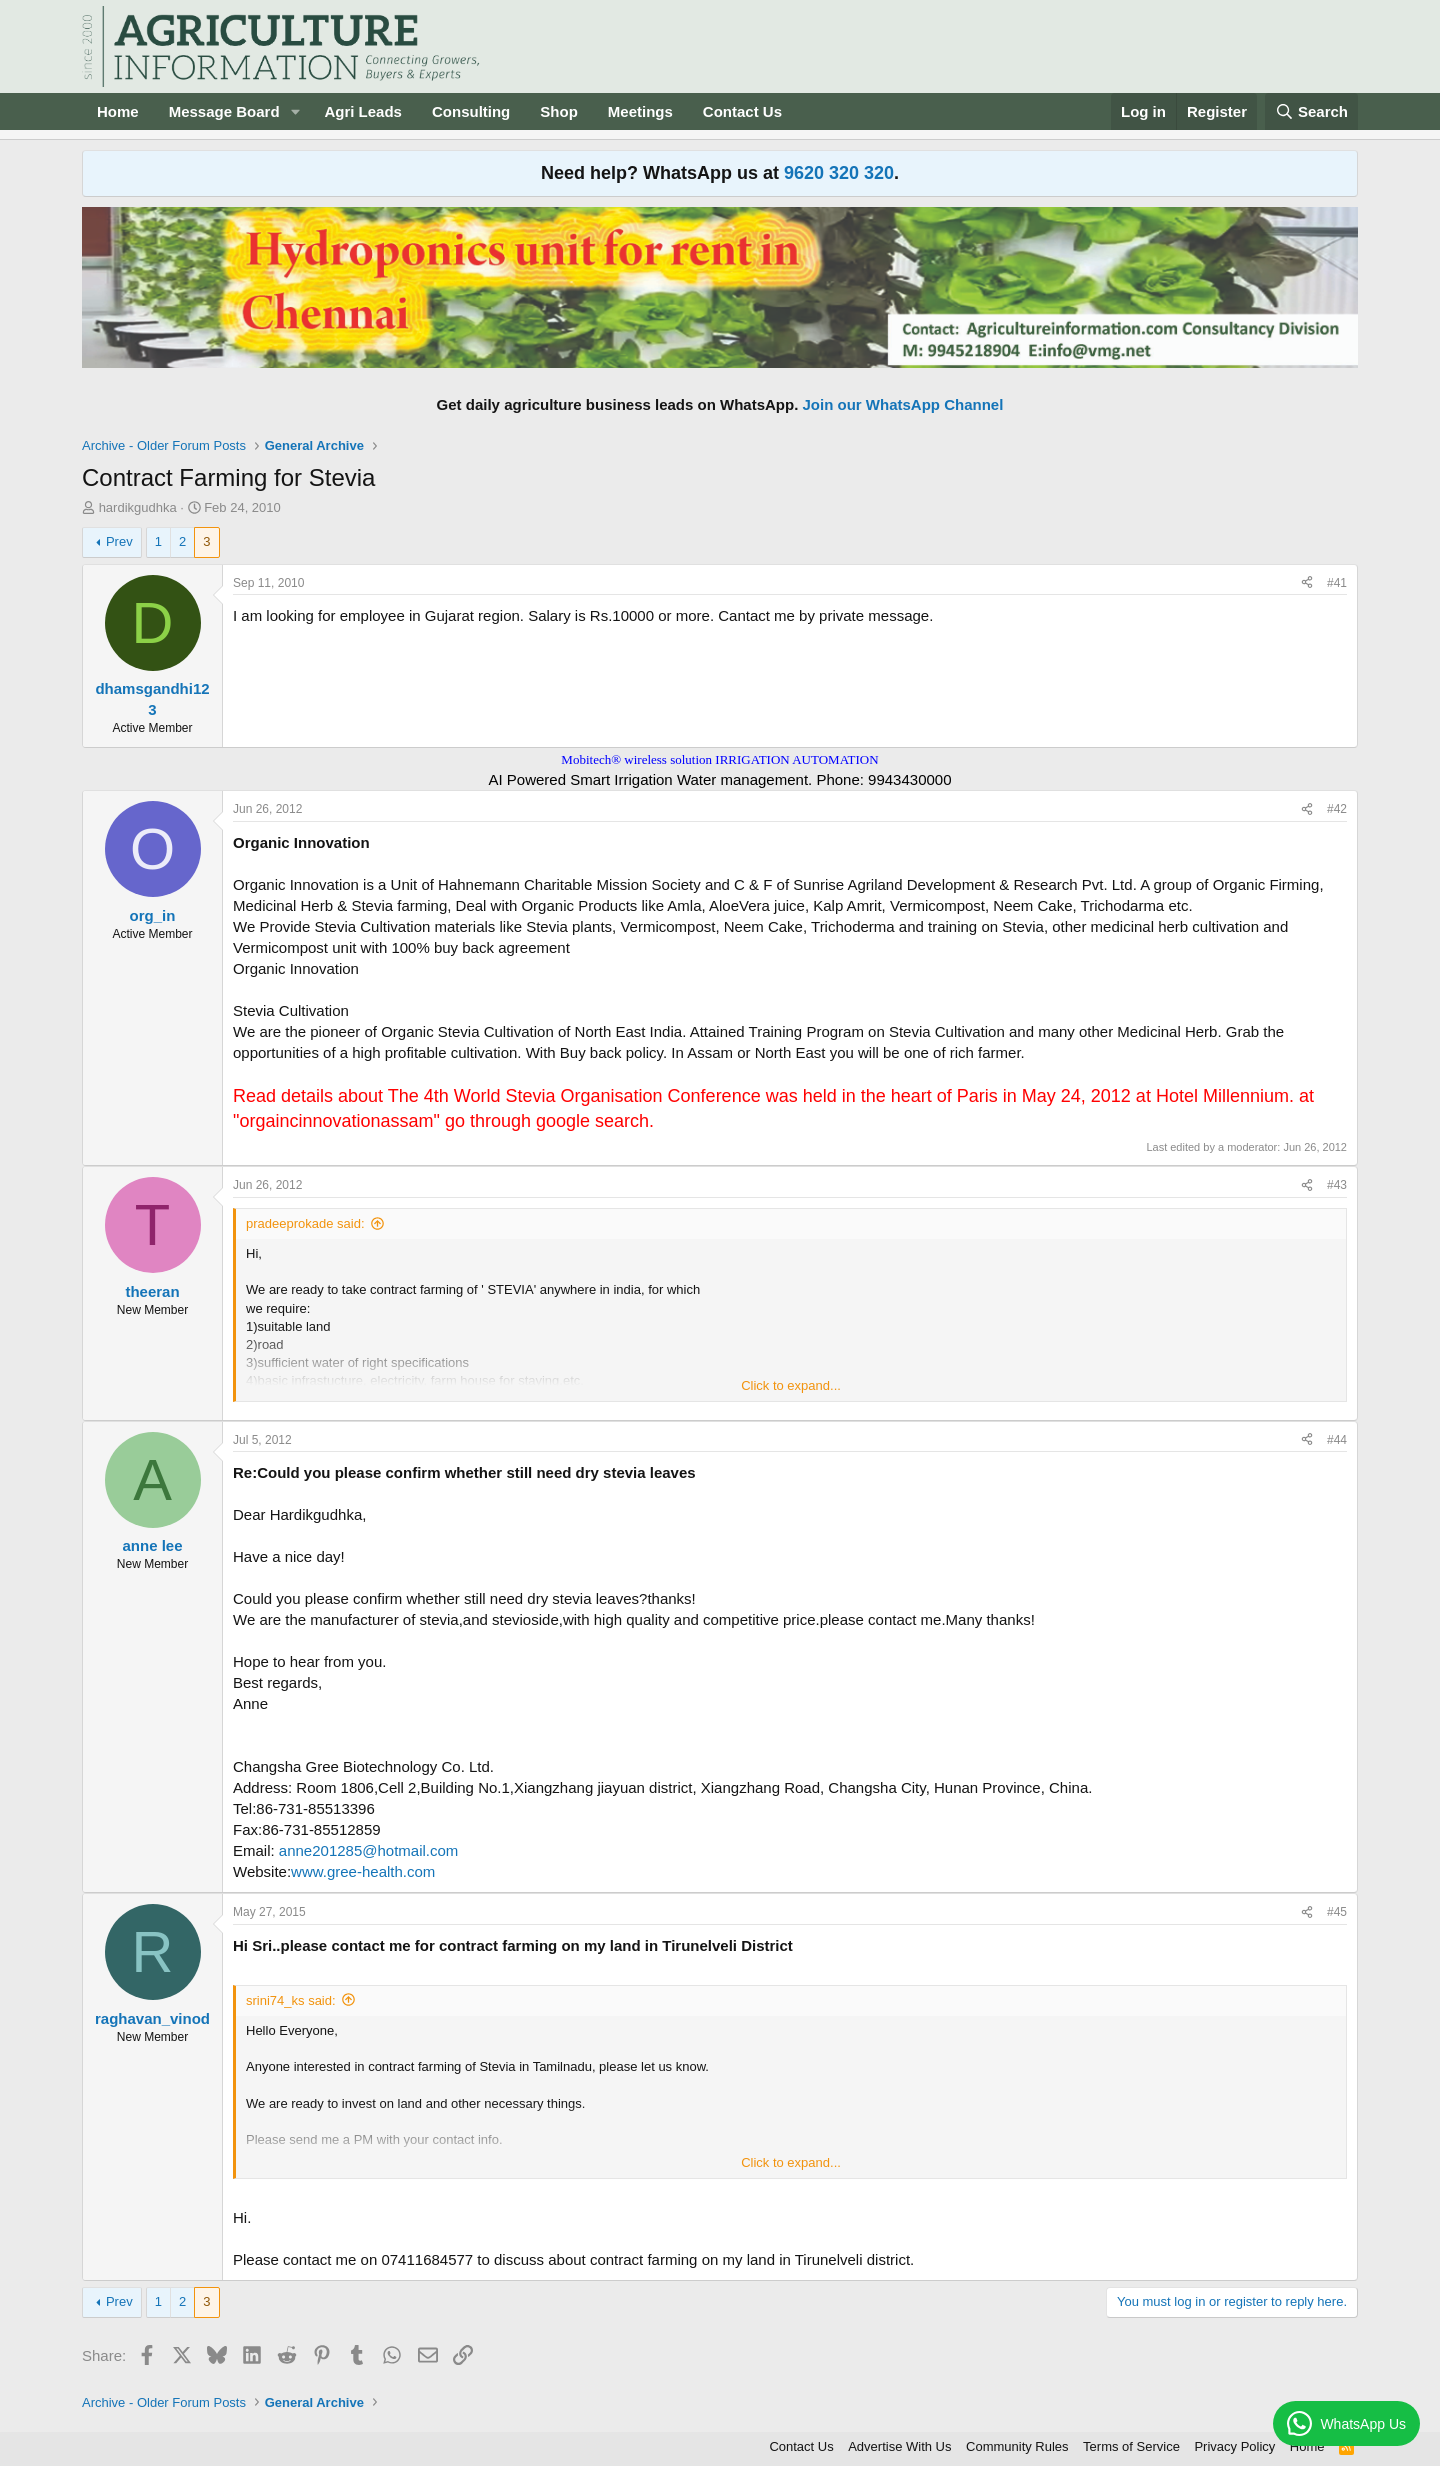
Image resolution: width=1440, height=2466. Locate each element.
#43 (1337, 1185)
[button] (295, 111)
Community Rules (1017, 2446)
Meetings (640, 111)
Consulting (471, 111)
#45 (1337, 1912)
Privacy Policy (1234, 2446)
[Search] (1312, 111)
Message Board (224, 111)
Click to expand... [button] (791, 1385)
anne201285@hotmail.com (369, 1850)
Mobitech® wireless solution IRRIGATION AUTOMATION (719, 759)
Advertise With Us (899, 2446)
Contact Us (742, 111)
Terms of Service (1131, 2446)
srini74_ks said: (291, 2000)
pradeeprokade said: (305, 1223)
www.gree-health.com (363, 1871)
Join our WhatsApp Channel (903, 404)
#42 (1337, 809)
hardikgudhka (138, 507)
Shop (559, 111)
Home (118, 111)
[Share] (1307, 583)
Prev (119, 541)
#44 (1337, 1440)
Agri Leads (363, 111)
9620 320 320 (839, 173)
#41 (1337, 583)
